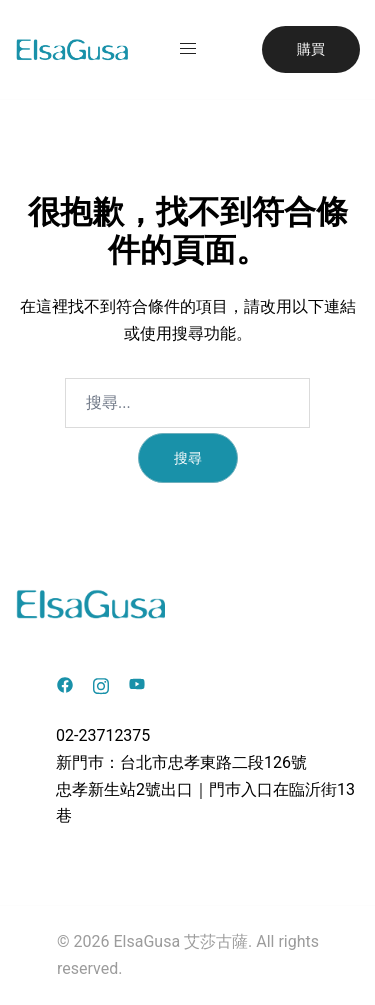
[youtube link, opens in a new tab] (137, 683)
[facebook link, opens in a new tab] (65, 683)
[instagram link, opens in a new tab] (101, 683)
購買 (311, 49)
